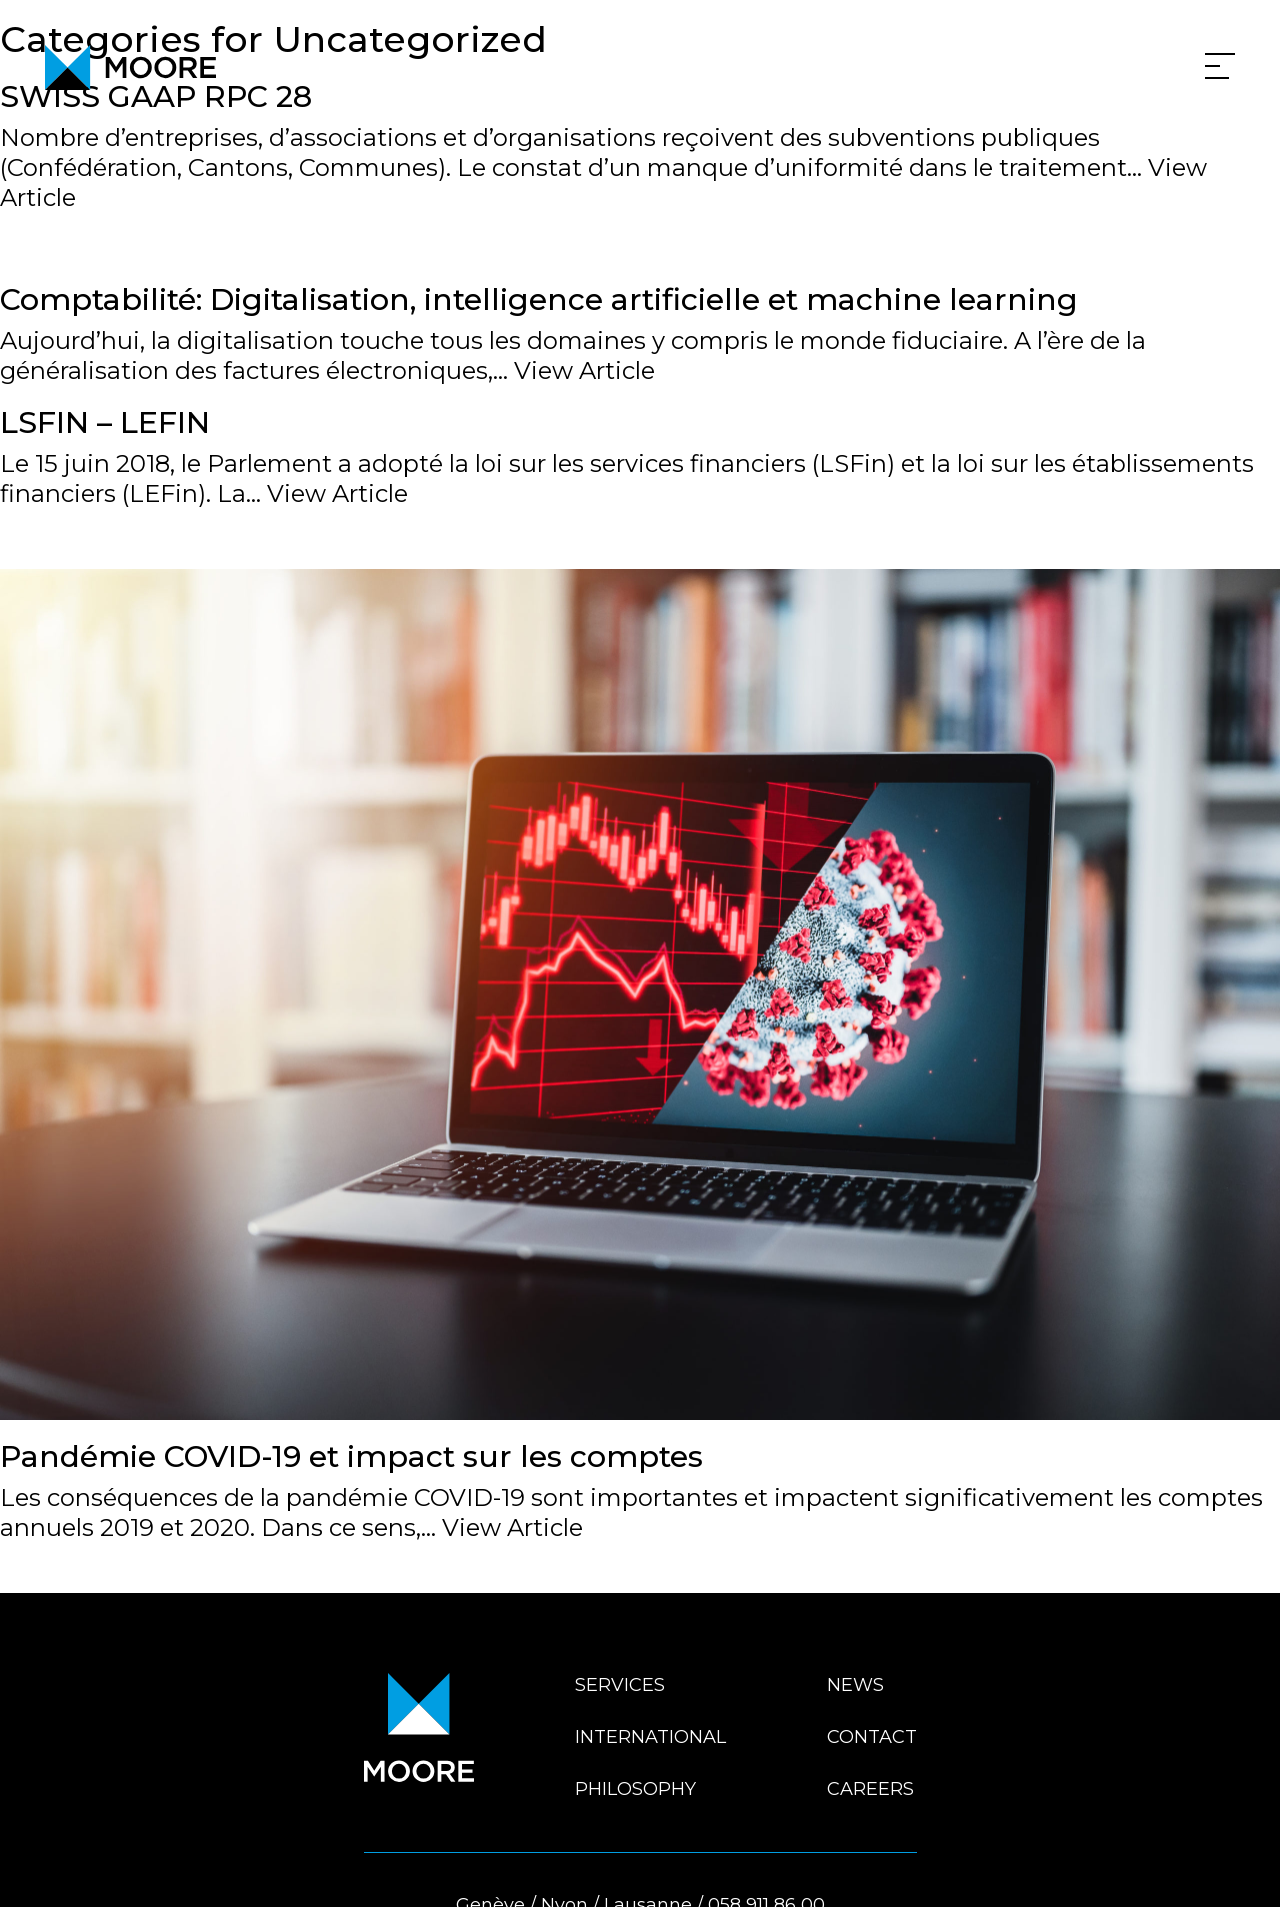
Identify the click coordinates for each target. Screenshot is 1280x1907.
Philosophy (635, 1789)
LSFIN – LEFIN (105, 422)
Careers (870, 1789)
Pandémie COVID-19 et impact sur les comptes (351, 1456)
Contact (872, 1737)
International (650, 1737)
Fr (1212, 1869)
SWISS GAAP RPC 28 (156, 96)
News (855, 1685)
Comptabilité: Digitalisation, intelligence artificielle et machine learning (539, 299)
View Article (584, 370)
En (1242, 1869)
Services (620, 1685)
